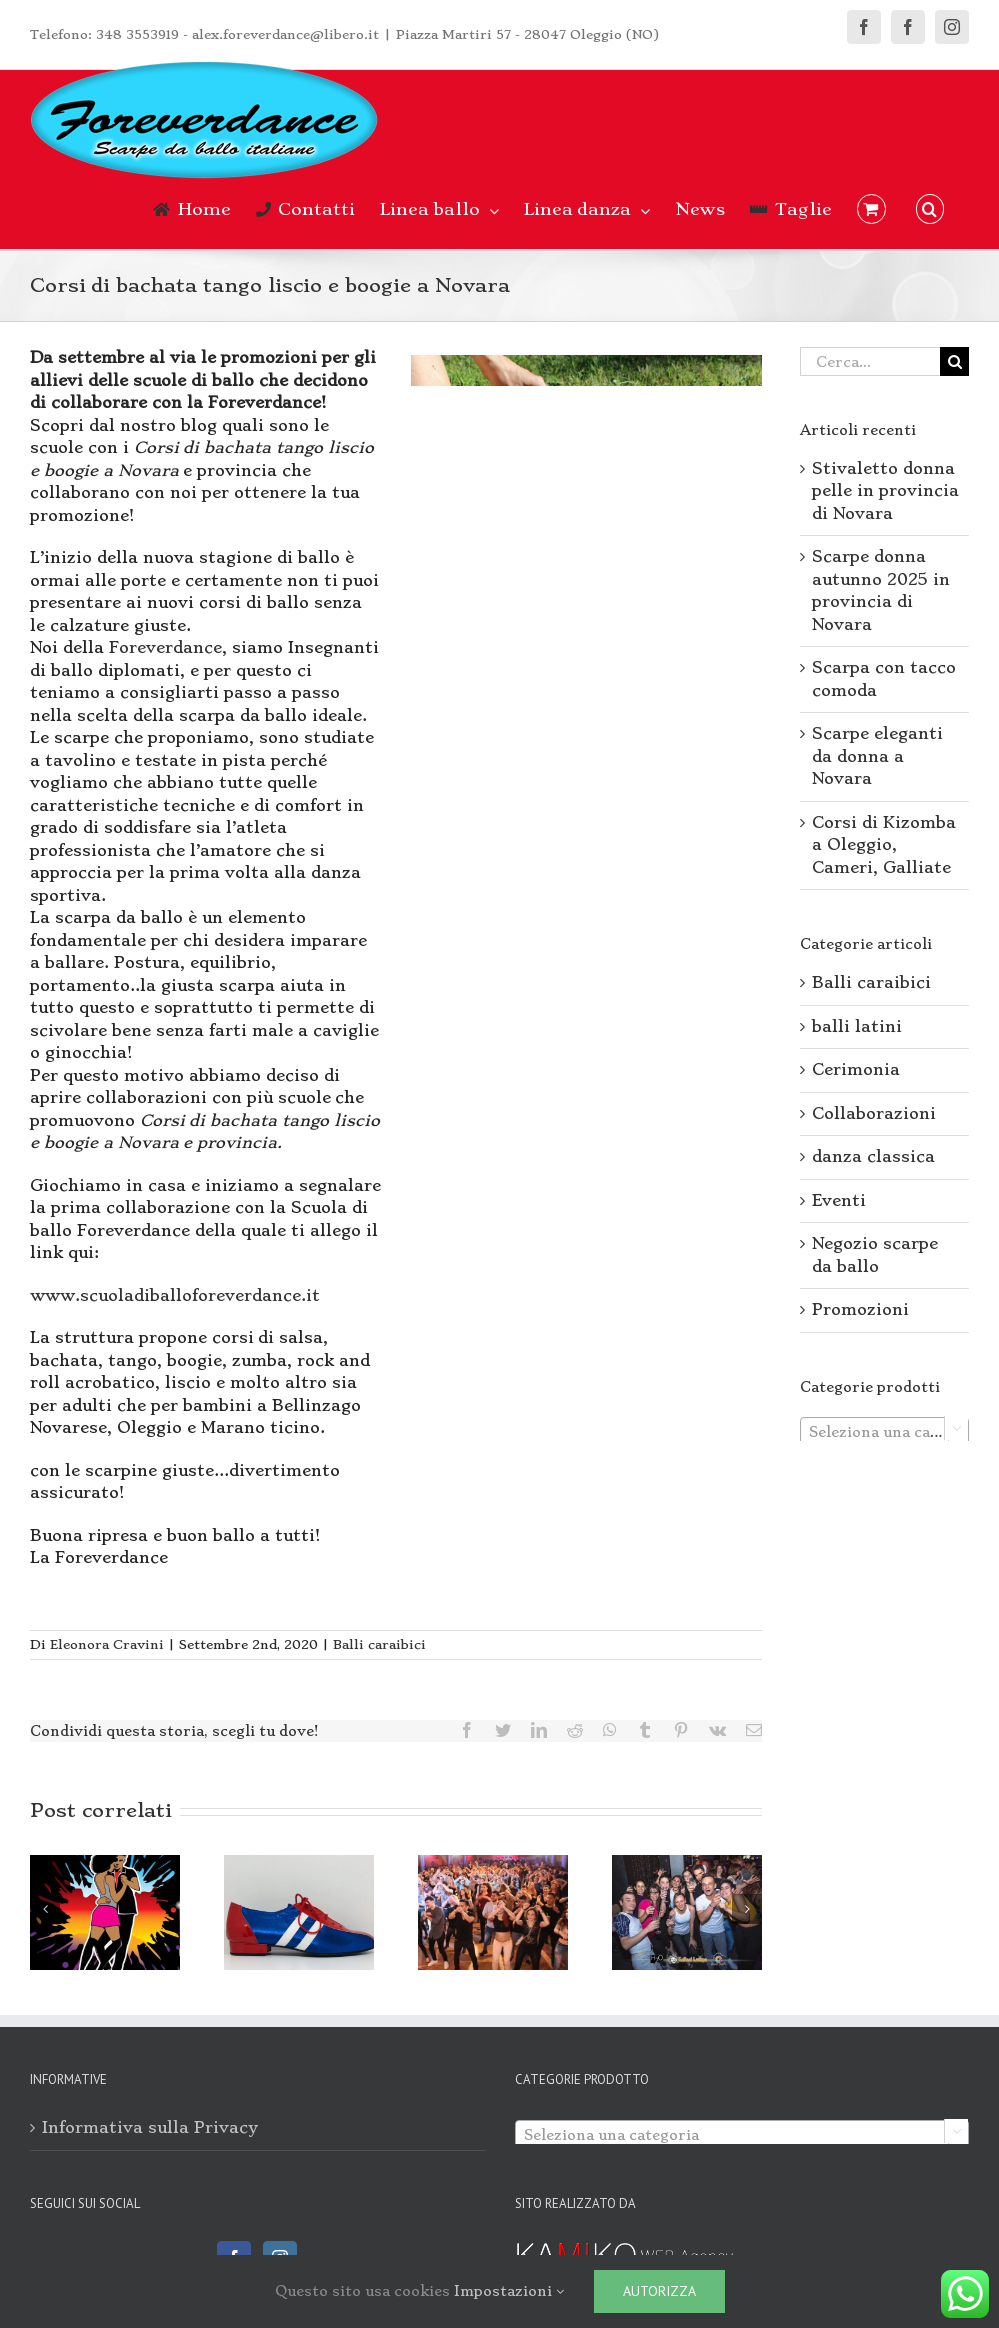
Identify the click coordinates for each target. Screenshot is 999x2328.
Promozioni (860, 1309)
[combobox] (884, 1431)
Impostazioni (509, 2291)
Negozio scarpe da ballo (875, 1255)
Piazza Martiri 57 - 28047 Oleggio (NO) (527, 34)
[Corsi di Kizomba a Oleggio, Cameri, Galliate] (105, 1908)
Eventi (839, 1200)
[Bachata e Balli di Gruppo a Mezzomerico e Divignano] (493, 1908)
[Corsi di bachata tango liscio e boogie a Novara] (586, 491)
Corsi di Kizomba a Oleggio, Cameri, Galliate (884, 845)
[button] (930, 209)
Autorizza (659, 2291)
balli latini (857, 1026)
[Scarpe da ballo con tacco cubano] (299, 1908)
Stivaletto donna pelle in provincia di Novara (885, 491)
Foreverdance (165, 647)
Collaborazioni (874, 1113)
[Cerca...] (870, 361)
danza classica (873, 1156)
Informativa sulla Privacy (150, 2127)
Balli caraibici (379, 1644)
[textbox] (884, 1432)
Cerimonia (856, 1069)
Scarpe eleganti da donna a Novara (877, 756)
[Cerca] (954, 361)
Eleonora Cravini (107, 1644)
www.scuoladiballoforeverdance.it (175, 1295)
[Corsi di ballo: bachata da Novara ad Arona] (687, 1908)
